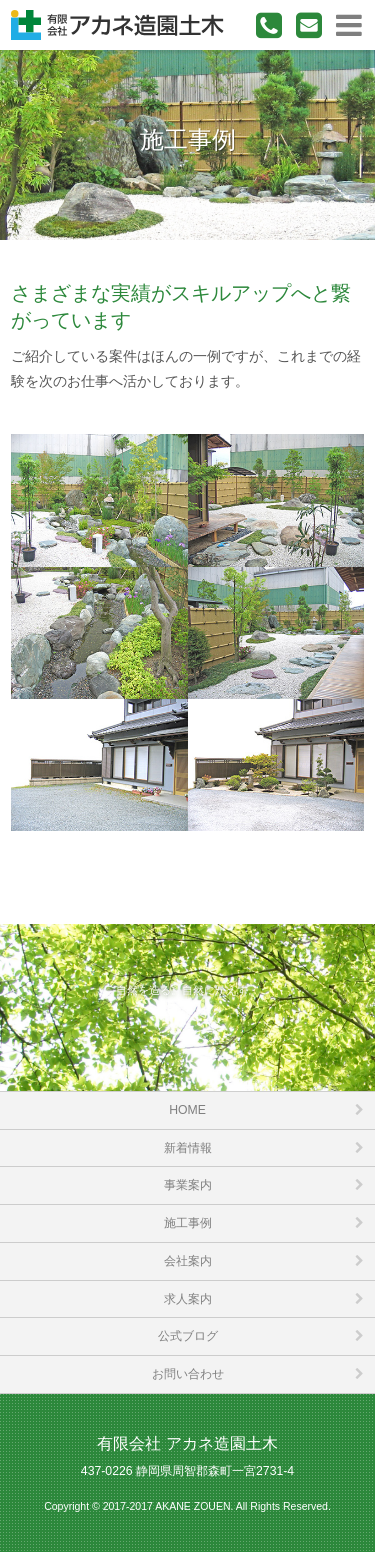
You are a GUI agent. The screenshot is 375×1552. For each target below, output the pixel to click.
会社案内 (188, 1261)
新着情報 (188, 1148)
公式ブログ (188, 1336)
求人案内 (188, 1299)
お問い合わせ (188, 1374)
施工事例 (188, 1223)
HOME (187, 1110)
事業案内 (188, 1185)
